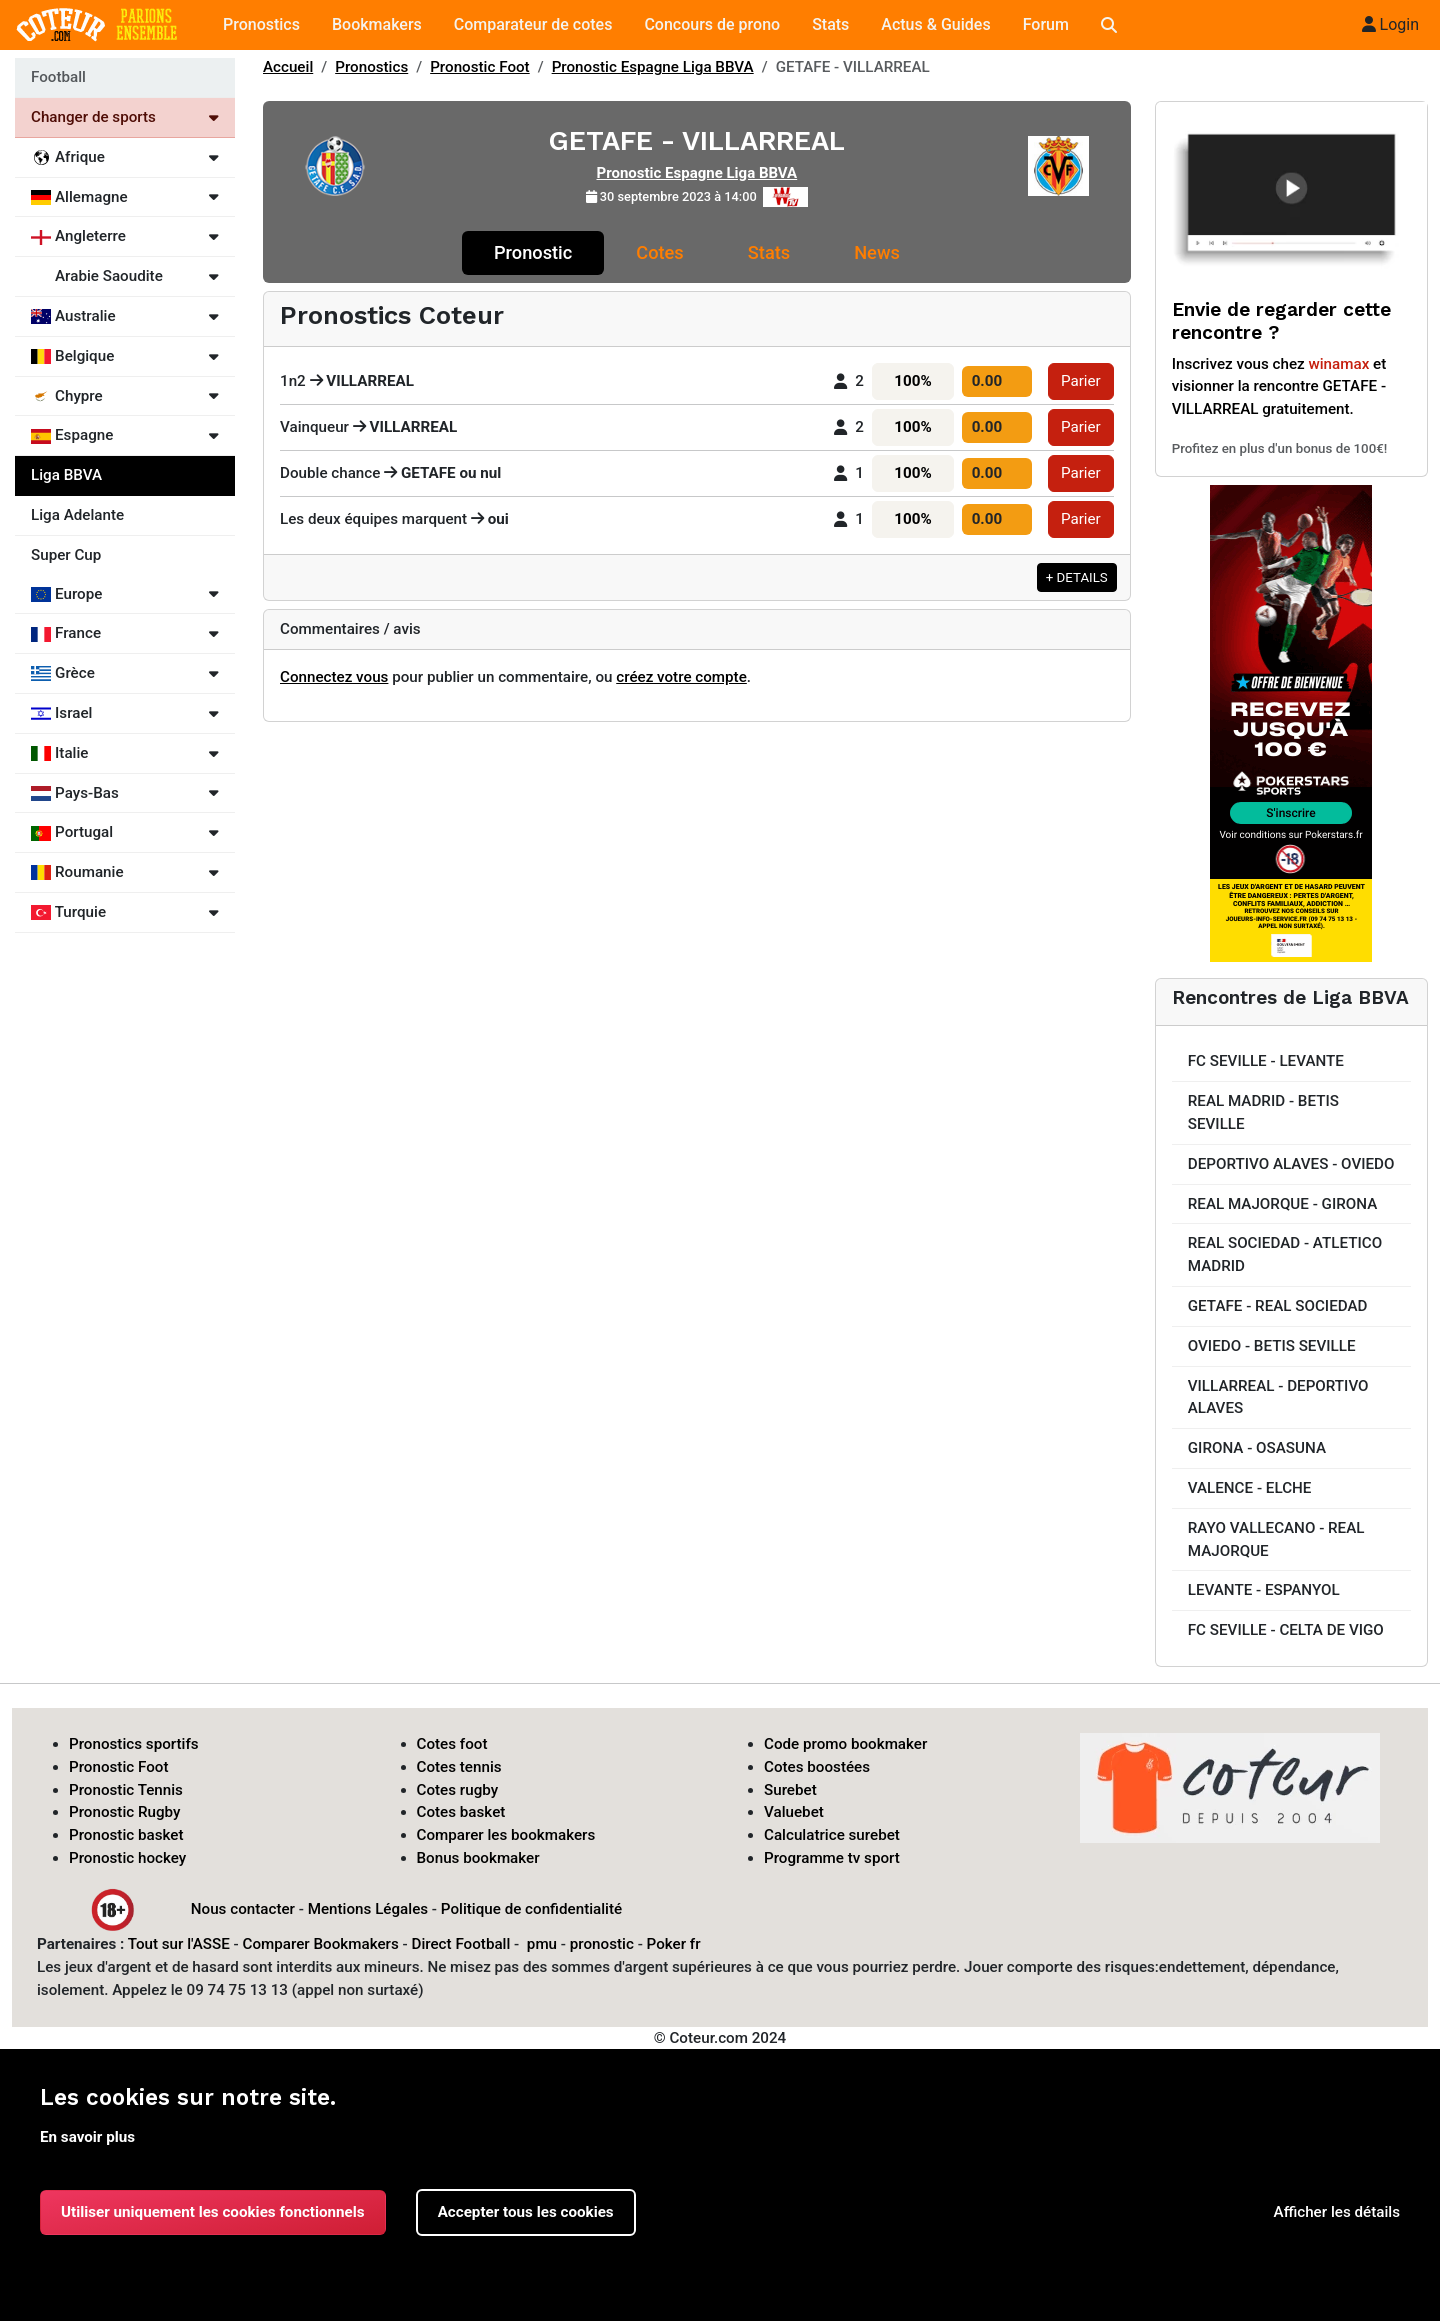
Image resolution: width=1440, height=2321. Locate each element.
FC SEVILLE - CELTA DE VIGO (1286, 1630)
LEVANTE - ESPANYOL (1264, 1590)
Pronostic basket (126, 1835)
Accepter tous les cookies (526, 2212)
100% (912, 381)
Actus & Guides (935, 24)
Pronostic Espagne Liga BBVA (653, 67)
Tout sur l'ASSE (179, 1944)
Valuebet (794, 1812)
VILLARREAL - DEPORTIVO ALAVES (1278, 1397)
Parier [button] (1081, 381)
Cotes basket (461, 1812)
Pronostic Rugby (125, 1812)
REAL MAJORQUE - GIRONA (1282, 1204)
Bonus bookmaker (478, 1858)
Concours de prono (712, 24)
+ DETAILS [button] (1077, 577)
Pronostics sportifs (134, 1744)
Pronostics (261, 24)
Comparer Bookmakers (321, 1944)
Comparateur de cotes (533, 24)
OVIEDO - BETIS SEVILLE (1272, 1346)
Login (1390, 24)
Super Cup (66, 555)
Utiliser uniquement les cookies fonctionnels (213, 2212)
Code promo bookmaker (845, 1744)
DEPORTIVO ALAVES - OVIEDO (1291, 1164)
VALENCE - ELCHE (1250, 1488)
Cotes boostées (817, 1767)
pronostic (602, 1944)
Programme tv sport (832, 1858)
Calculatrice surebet (832, 1835)
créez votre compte (681, 677)
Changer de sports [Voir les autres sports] (125, 117)
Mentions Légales (368, 1909)
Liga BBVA (66, 475)
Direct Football (460, 1944)
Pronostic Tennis (126, 1790)
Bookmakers (377, 24)
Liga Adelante (77, 515)
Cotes (659, 252)
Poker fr (674, 1944)
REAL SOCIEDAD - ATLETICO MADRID (1285, 1254)
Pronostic (533, 252)
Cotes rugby (458, 1790)
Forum (1046, 24)
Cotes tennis (459, 1767)
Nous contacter (243, 1909)
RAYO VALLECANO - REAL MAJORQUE (1276, 1539)
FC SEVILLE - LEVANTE (1266, 1061)
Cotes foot (452, 1744)
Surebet (790, 1790)
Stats (830, 24)
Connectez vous (334, 677)
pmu (542, 1944)
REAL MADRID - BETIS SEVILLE (1263, 1112)
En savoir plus (87, 2137)
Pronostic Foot (480, 67)
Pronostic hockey (127, 1858)
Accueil (288, 67)
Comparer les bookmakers (506, 1835)
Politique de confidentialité (531, 1909)
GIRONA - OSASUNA (1257, 1448)
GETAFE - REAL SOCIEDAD (1278, 1306)
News (877, 252)
